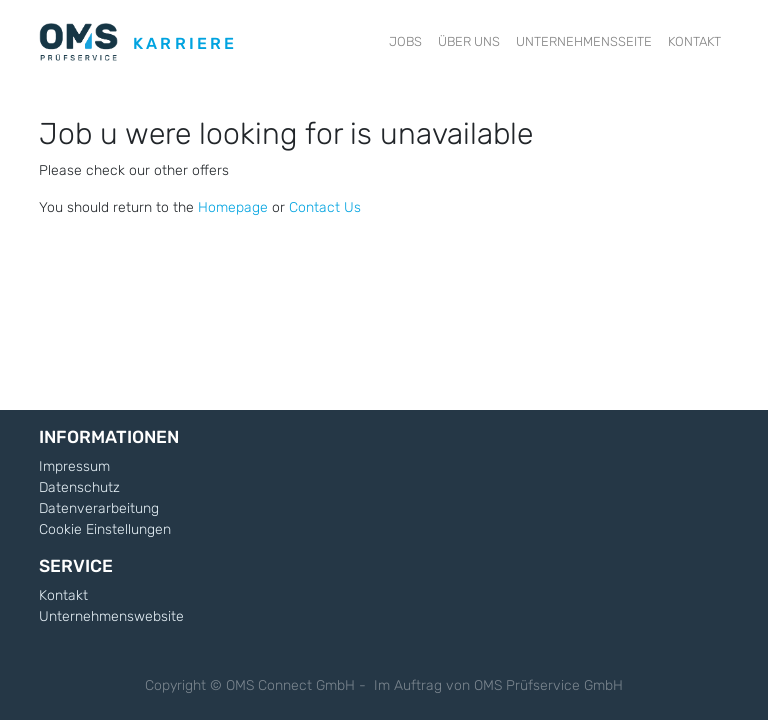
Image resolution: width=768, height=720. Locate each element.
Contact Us (325, 207)
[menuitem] (405, 42)
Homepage (233, 207)
